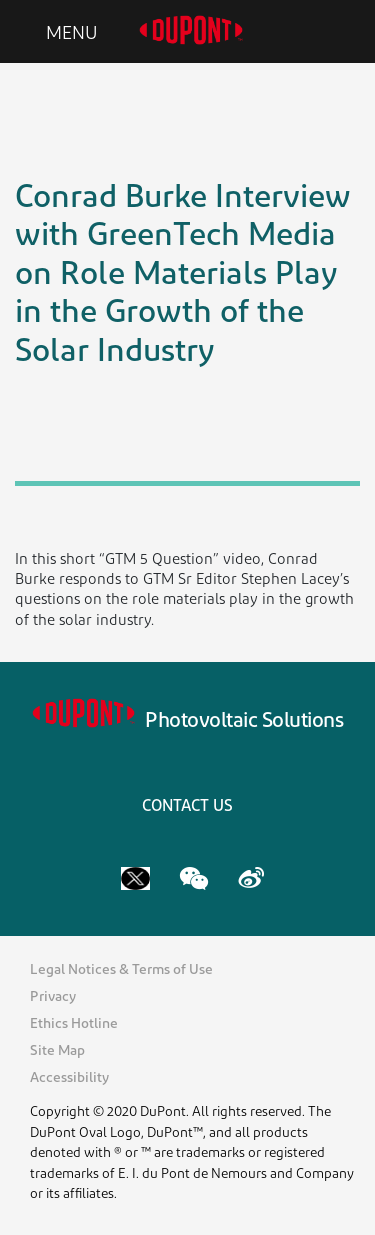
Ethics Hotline (74, 1024)
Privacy (53, 997)
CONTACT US (187, 807)
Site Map (57, 1051)
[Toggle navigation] (56, 32)
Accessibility (69, 1078)
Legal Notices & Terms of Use (121, 970)
